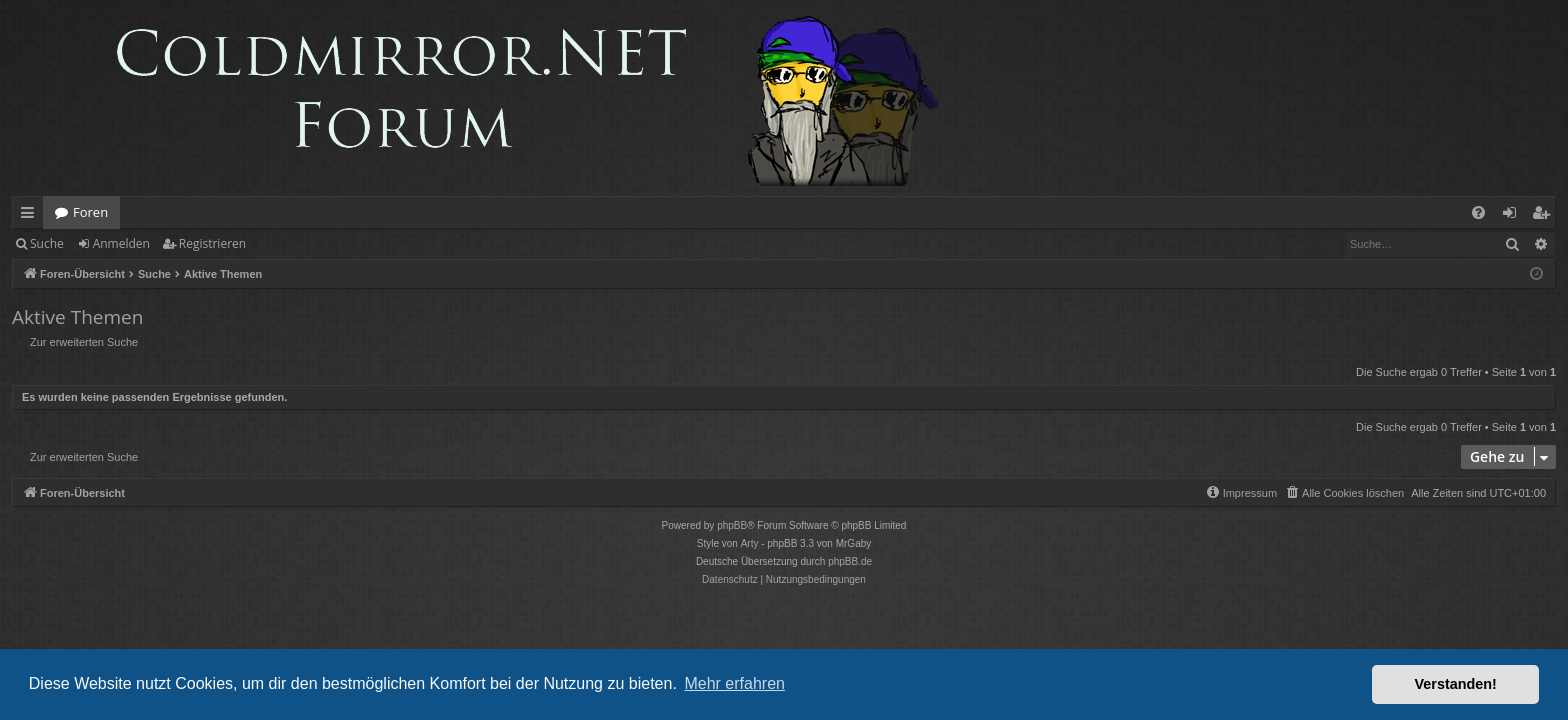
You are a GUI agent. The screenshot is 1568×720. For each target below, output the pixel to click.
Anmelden (121, 243)
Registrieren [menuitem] (1545, 216)
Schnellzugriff (31, 216)
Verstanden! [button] (1456, 684)
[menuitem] (1478, 212)
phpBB (732, 525)
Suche (47, 243)
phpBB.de (850, 561)
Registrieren (212, 243)
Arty (750, 543)
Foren (90, 212)
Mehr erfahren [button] (734, 683)
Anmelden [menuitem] (1515, 216)
